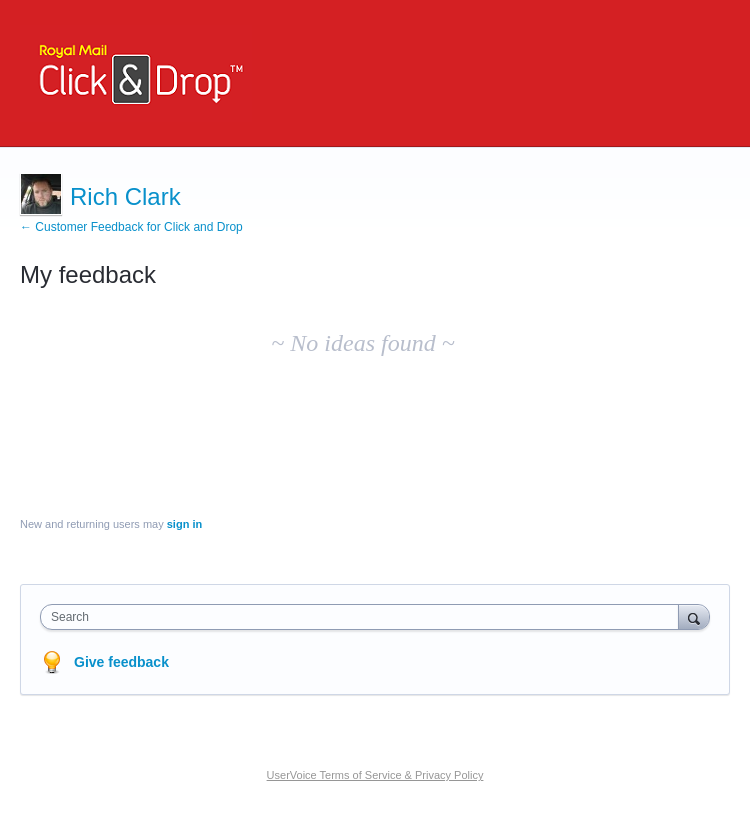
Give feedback (121, 662)
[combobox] (364, 617)
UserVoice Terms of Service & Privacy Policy (375, 775)
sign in (184, 524)
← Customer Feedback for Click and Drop (131, 227)
